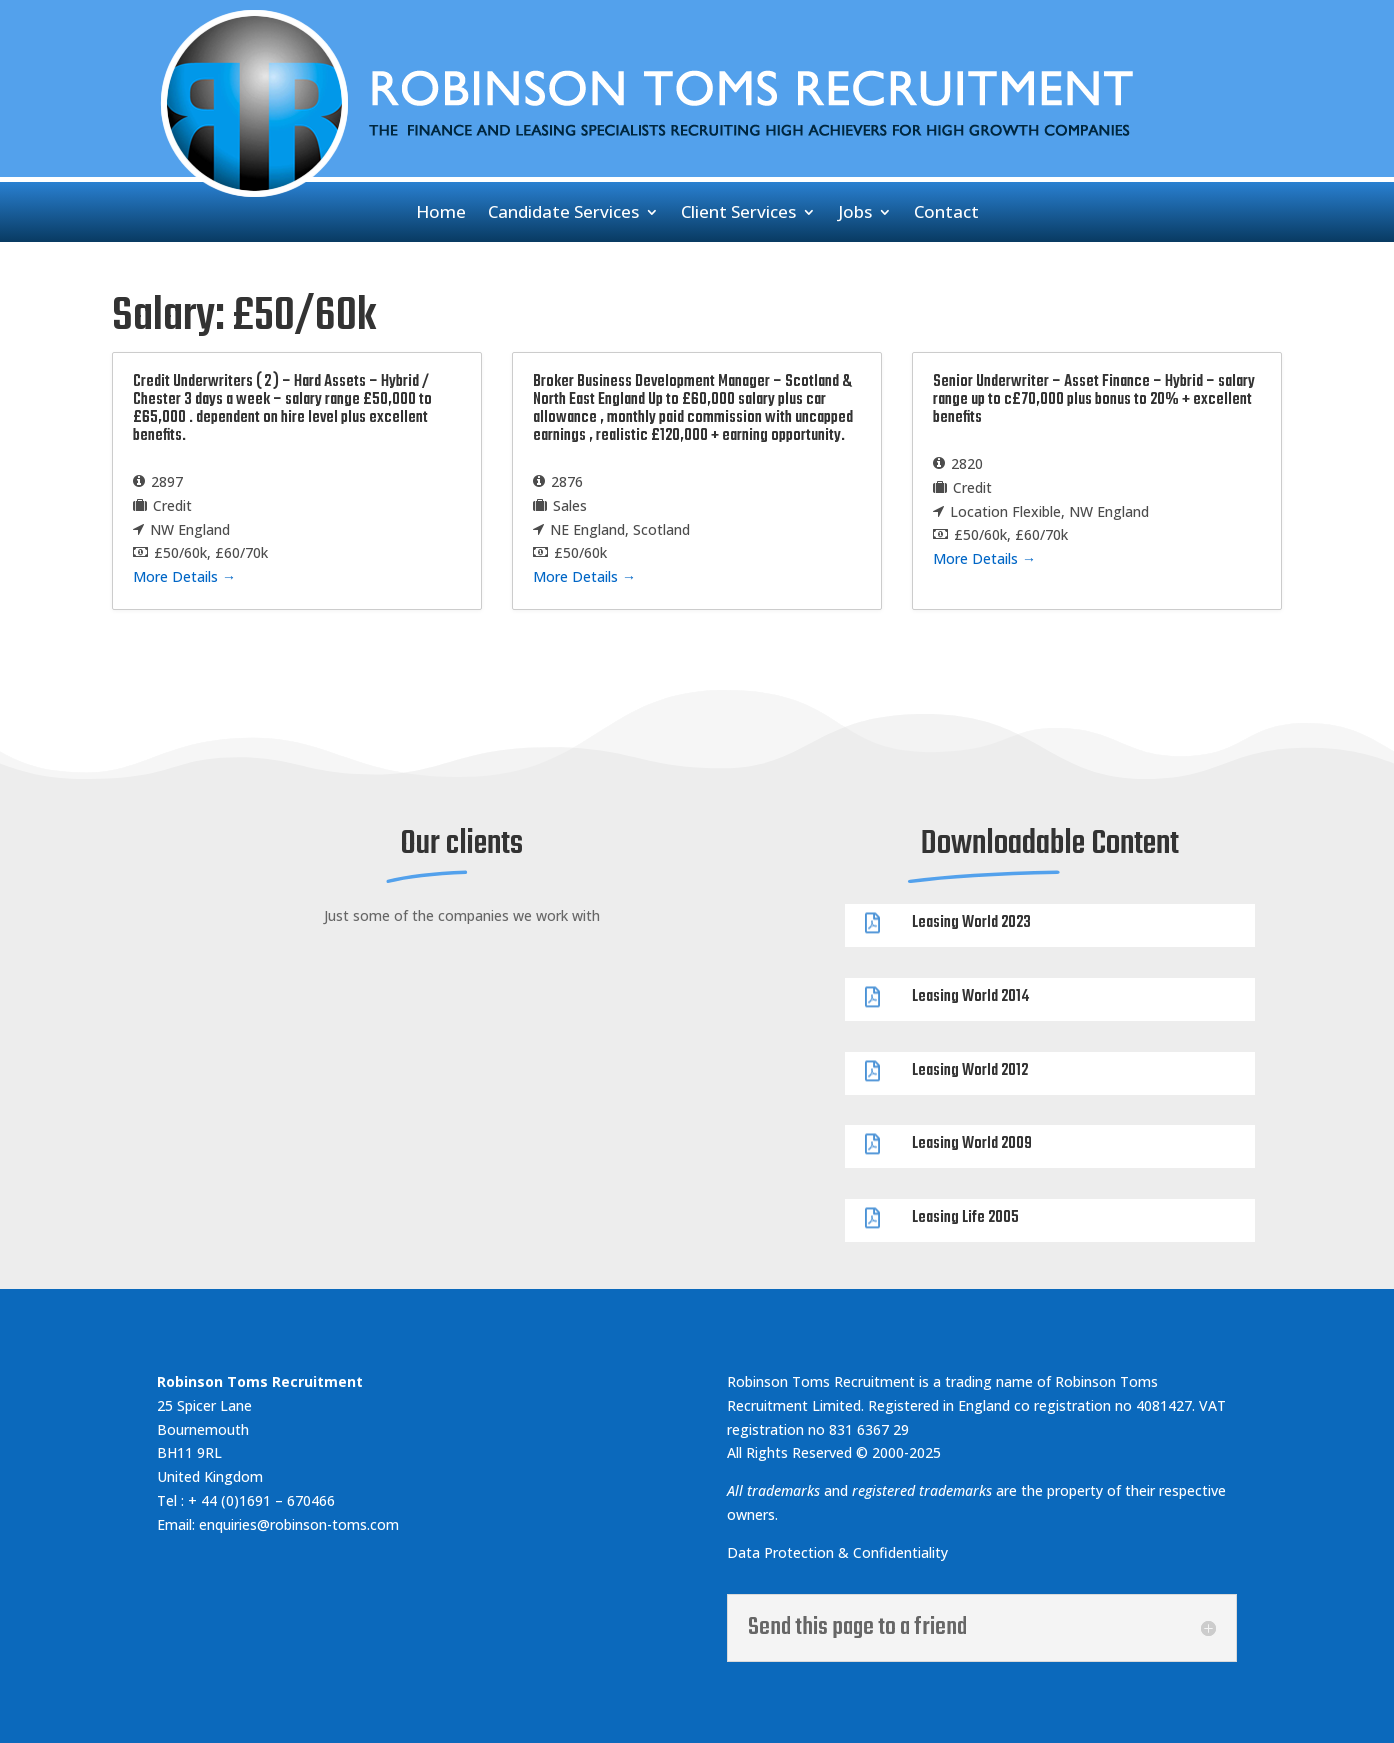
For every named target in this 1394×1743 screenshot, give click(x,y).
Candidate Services (563, 214)
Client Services (738, 214)
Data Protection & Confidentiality (839, 1552)
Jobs (855, 214)
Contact (946, 214)
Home (441, 214)
